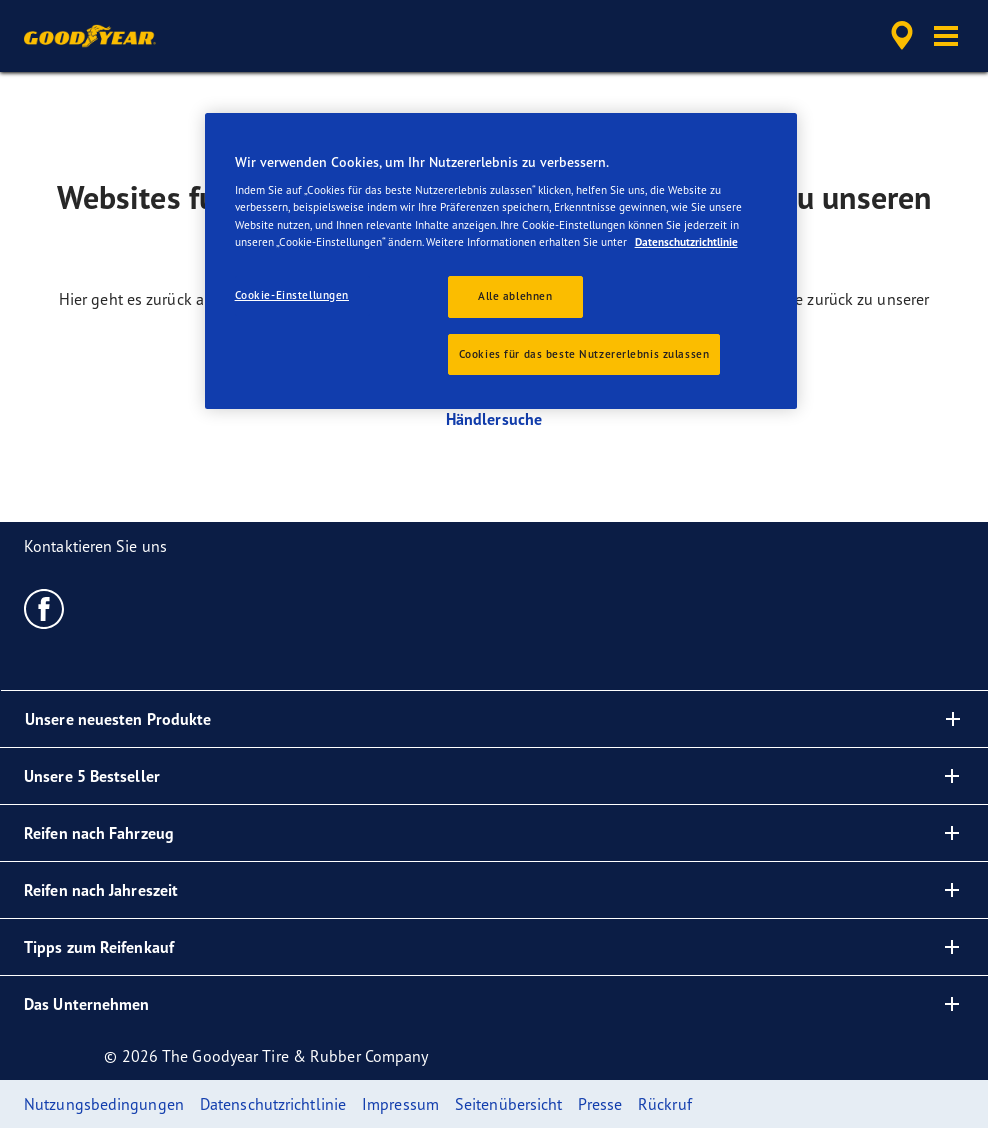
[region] (501, 261)
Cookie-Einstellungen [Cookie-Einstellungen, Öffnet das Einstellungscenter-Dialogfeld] (292, 295)
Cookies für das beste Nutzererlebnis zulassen (584, 354)
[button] (946, 36)
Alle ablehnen (515, 296)
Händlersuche (494, 419)
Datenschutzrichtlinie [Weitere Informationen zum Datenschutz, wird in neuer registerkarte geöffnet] (686, 242)
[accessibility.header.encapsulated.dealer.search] (899, 36)
